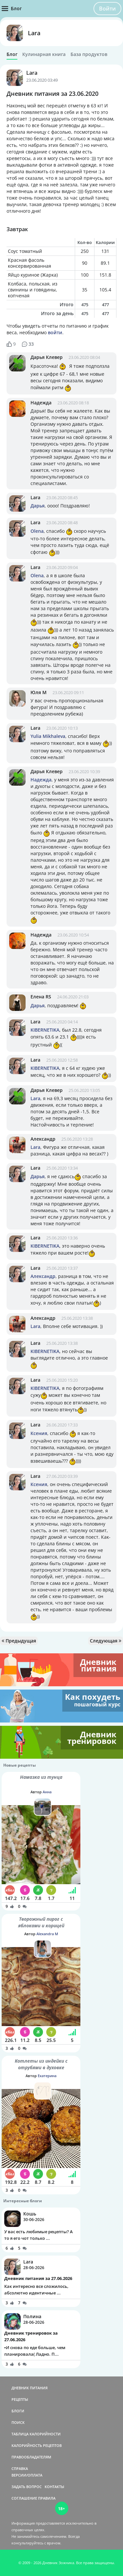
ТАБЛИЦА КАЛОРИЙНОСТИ (36, 2433)
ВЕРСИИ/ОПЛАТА (26, 2475)
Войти (107, 8)
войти (55, 332)
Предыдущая (19, 1641)
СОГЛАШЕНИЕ (24, 2498)
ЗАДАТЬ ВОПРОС (26, 2486)
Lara (34, 33)
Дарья (38, 505)
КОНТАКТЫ (54, 2486)
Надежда (41, 402)
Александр (43, 1139)
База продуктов (89, 54)
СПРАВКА (19, 2468)
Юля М (39, 692)
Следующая (105, 1641)
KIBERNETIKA (45, 1030)
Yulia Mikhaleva (48, 736)
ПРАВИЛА (46, 2498)
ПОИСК (18, 2422)
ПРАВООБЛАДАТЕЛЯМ (31, 2456)
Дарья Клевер (47, 357)
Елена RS (41, 996)
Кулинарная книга (44, 54)
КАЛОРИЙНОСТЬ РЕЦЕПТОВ (36, 2445)
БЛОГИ (17, 2410)
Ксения (39, 1433)
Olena (37, 531)
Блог (12, 54)
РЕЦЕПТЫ (19, 2399)
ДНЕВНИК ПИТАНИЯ (29, 2387)
